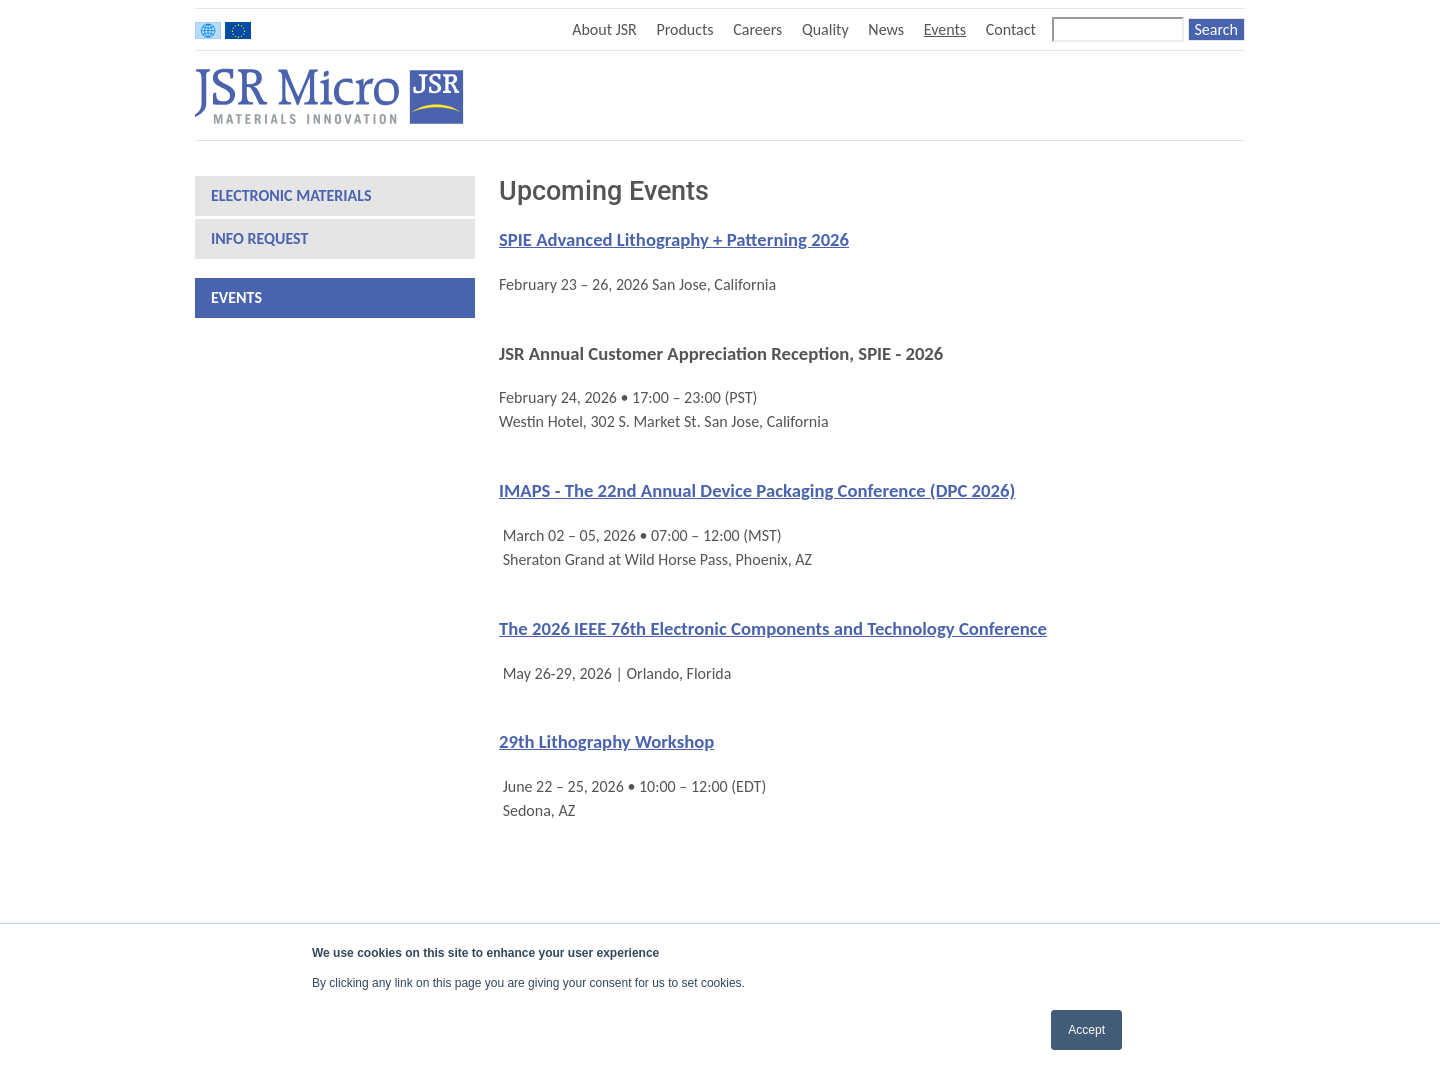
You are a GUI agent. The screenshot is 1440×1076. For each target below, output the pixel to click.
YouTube (1200, 95)
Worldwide (208, 30)
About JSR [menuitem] (604, 29)
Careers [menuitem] (757, 29)
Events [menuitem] (945, 29)
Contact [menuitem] (1011, 29)
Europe (238, 30)
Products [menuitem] (684, 29)
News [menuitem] (886, 29)
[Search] (1118, 29)
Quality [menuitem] (825, 29)
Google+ (1232, 95)
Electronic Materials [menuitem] (291, 195)
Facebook (1137, 95)
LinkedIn (1168, 95)
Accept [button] (1086, 1030)
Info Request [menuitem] (259, 238)
